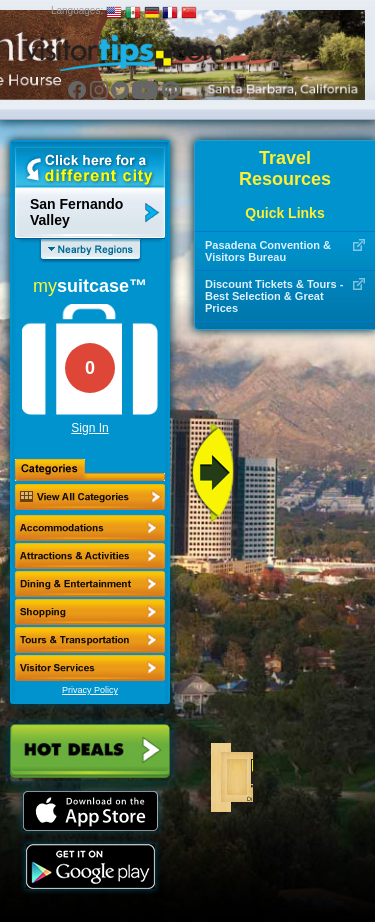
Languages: (77, 10)
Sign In (89, 428)
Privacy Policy (90, 690)
